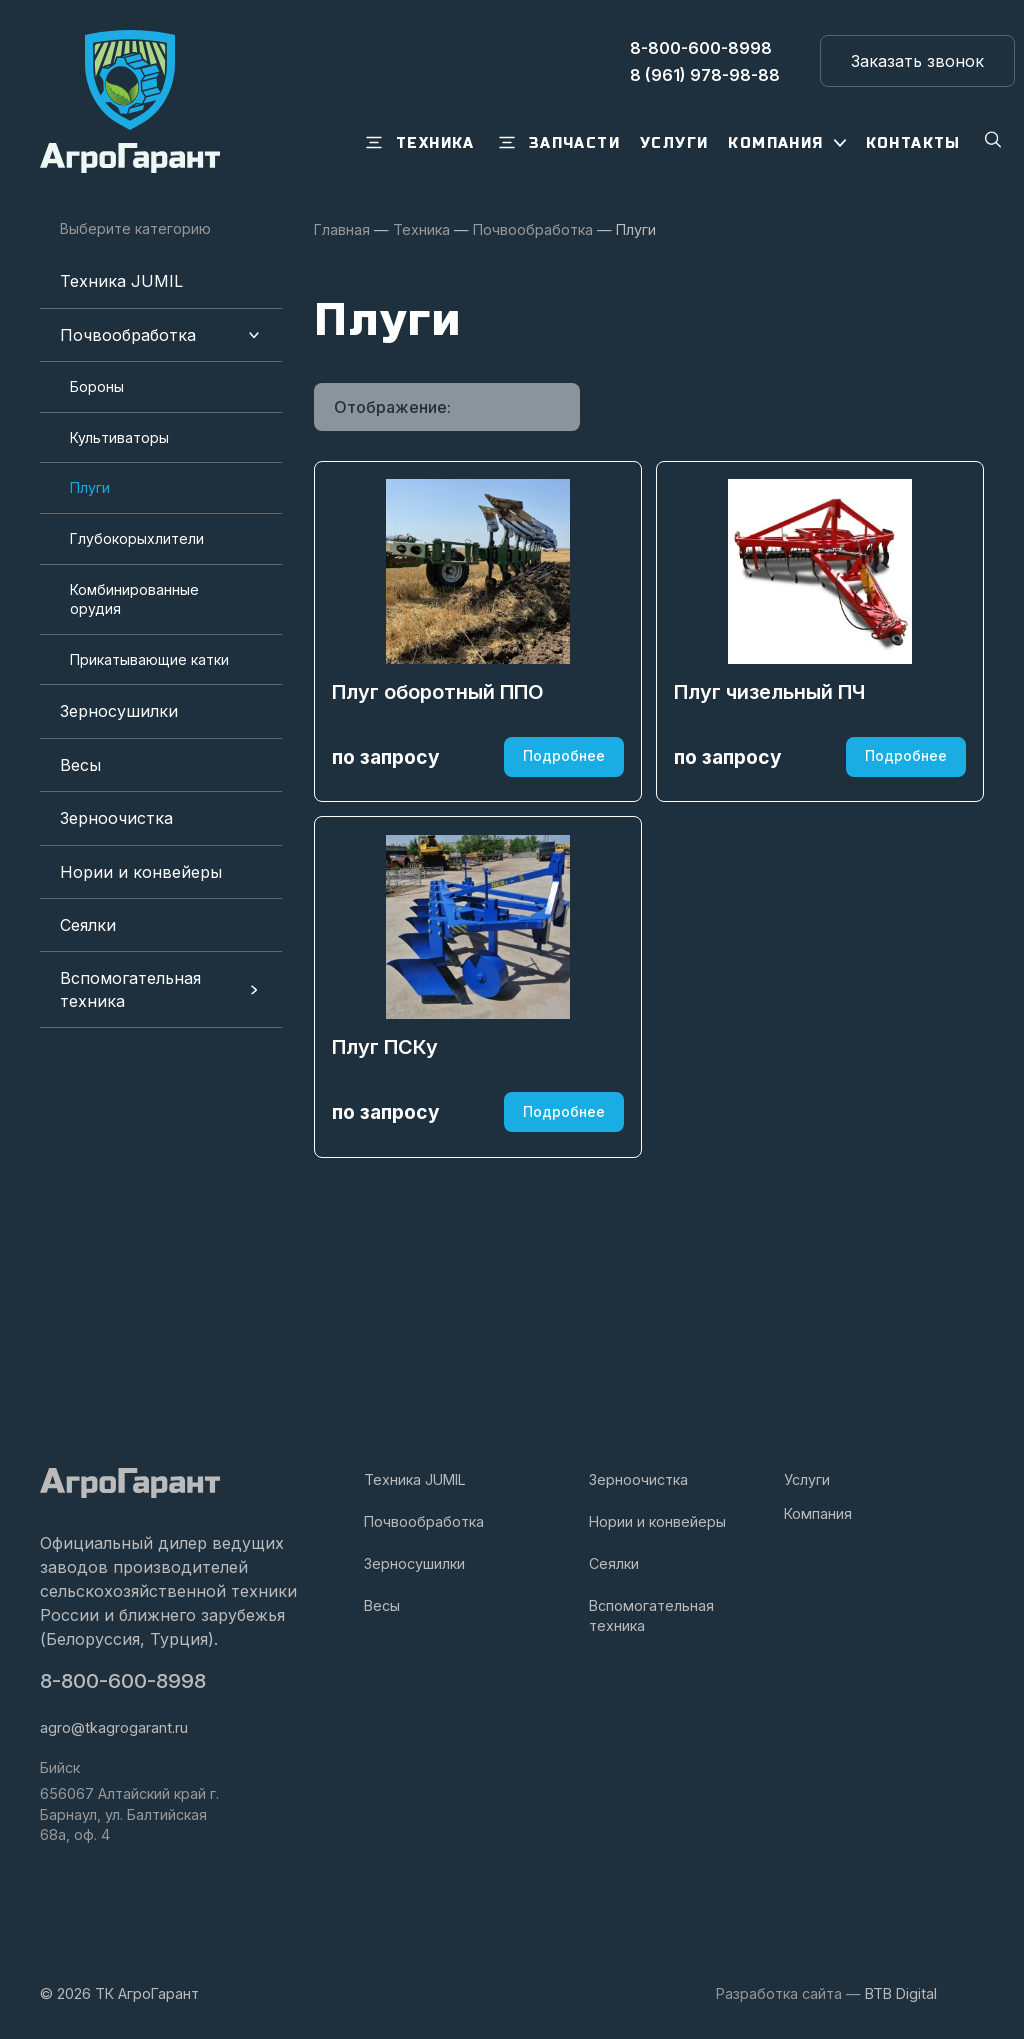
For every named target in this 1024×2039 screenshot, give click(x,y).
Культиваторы (119, 437)
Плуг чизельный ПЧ (772, 774)
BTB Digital (901, 1993)
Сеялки (88, 925)
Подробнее (561, 838)
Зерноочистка (116, 818)
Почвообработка (128, 335)
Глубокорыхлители (137, 538)
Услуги (807, 1479)
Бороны (97, 386)
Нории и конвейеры (141, 872)
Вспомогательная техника (130, 989)
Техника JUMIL (121, 281)
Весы (80, 765)
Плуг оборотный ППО (441, 774)
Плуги (90, 487)
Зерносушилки (119, 711)
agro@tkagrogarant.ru (114, 1727)
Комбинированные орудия (134, 599)
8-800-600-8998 (125, 1681)
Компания (818, 1513)
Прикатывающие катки (149, 659)
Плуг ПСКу (388, 1217)
